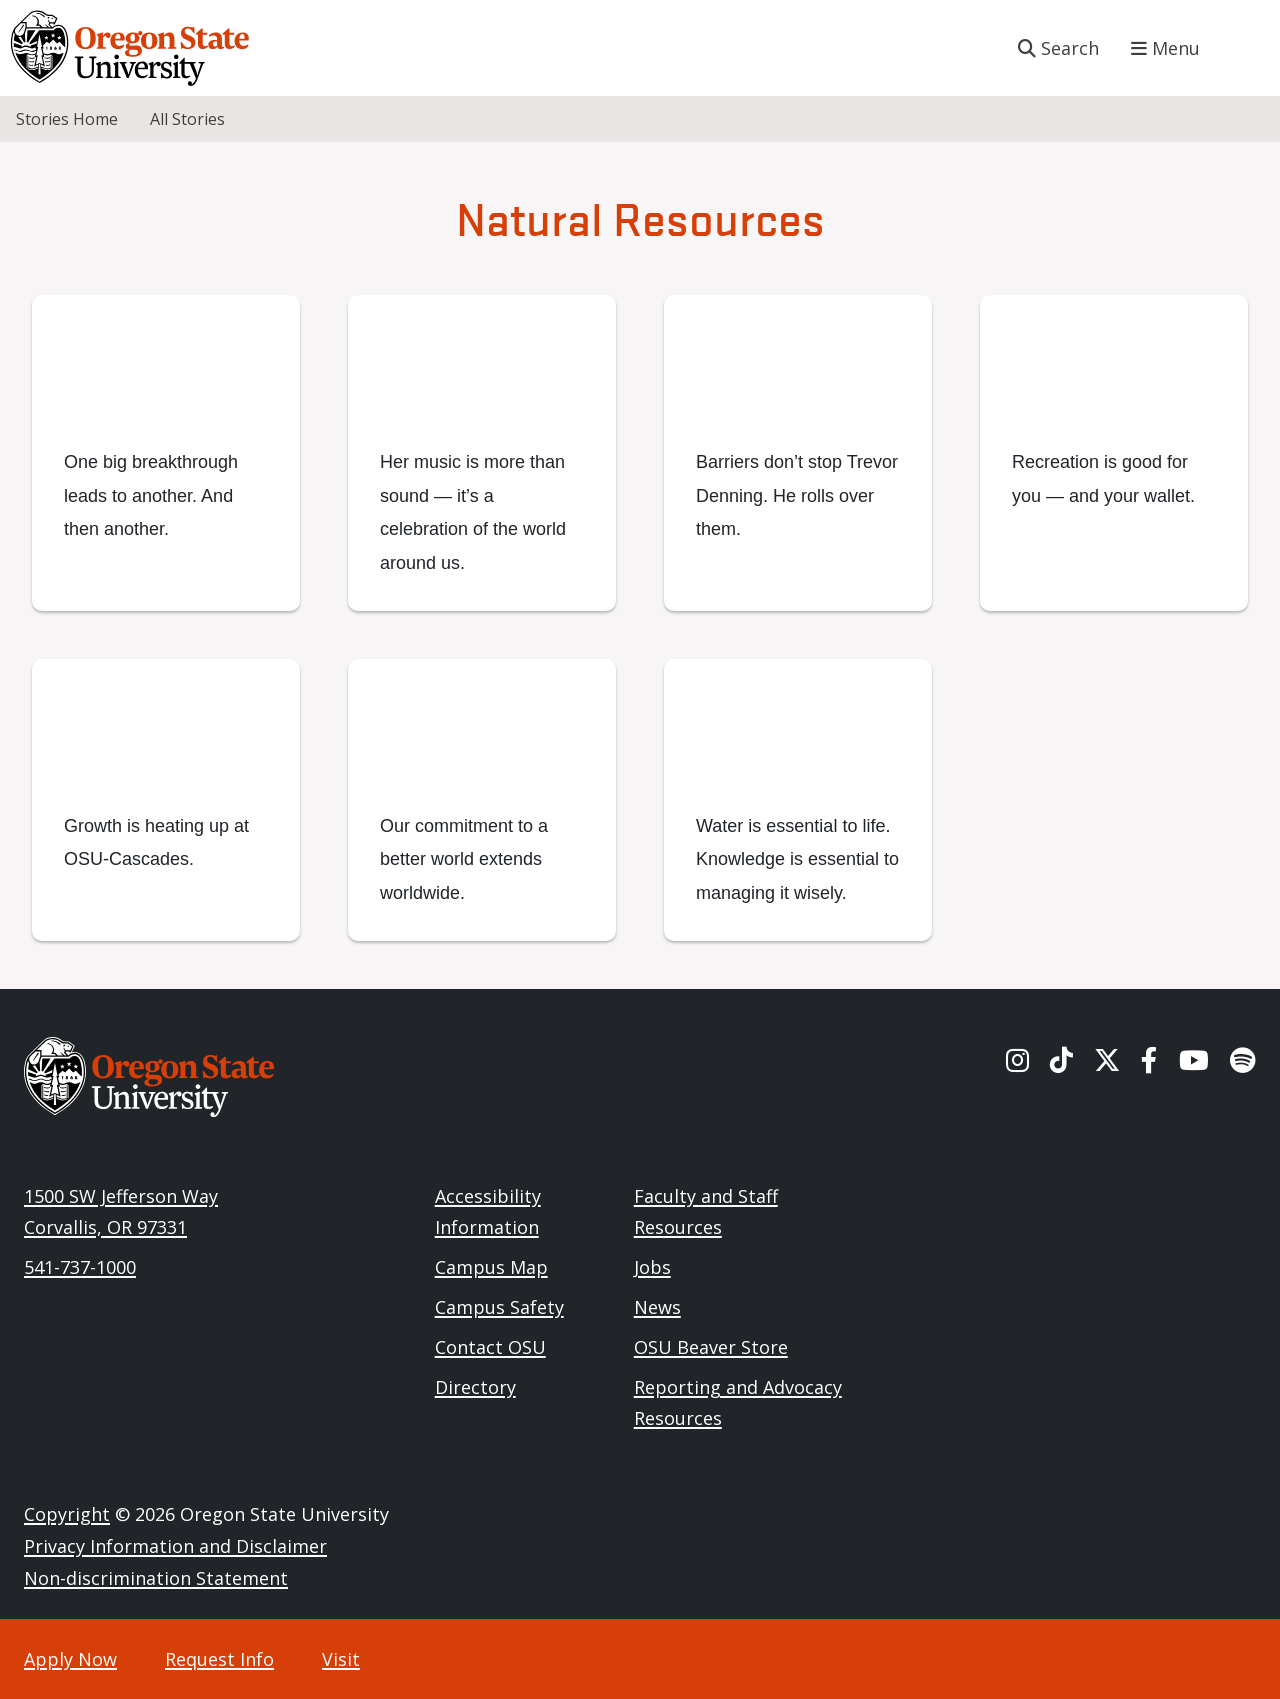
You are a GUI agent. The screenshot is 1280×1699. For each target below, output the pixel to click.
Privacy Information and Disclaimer (175, 1546)
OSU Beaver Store (711, 1347)
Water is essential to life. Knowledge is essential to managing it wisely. (797, 859)
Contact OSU (490, 1347)
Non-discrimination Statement (156, 1578)
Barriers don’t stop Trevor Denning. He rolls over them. (797, 495)
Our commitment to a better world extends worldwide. (464, 859)
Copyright (67, 1514)
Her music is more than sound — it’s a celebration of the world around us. (473, 512)
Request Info (219, 1659)
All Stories (187, 119)
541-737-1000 (80, 1267)
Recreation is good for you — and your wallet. (1103, 478)
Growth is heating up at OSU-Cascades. (156, 842)
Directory (475, 1387)
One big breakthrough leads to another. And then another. (151, 495)
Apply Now (70, 1659)
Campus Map (491, 1267)
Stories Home (67, 119)
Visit (341, 1659)
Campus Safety (499, 1307)
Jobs (652, 1267)
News (657, 1307)
